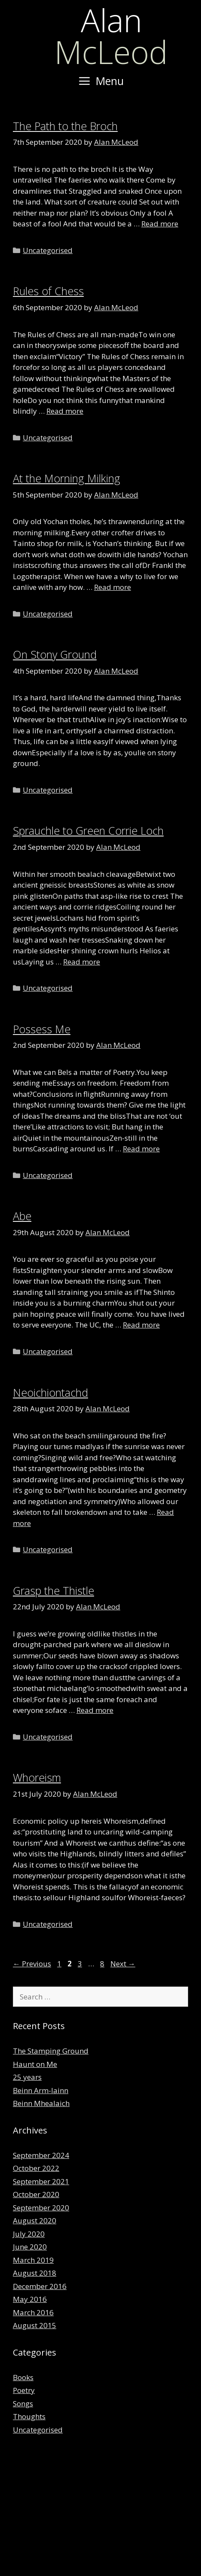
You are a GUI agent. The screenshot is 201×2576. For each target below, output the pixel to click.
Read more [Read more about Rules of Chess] (64, 411)
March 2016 (33, 2312)
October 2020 (36, 2194)
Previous (32, 1964)
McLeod (111, 36)
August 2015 (34, 2325)
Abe (22, 1216)
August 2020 (34, 2220)
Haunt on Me (35, 2064)
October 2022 (36, 2168)
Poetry (24, 2390)
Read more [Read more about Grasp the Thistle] (94, 1710)
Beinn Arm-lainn (40, 2090)
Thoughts (29, 2416)
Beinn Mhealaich (41, 2103)
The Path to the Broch (65, 126)
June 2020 (30, 2247)
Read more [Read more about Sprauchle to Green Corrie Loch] (81, 962)
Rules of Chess (48, 291)
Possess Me (41, 1029)
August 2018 (34, 2273)
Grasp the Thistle (53, 1590)
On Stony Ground (55, 654)
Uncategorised (48, 250)
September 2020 (41, 2208)
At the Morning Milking (66, 478)
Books (23, 2377)
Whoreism (37, 1777)
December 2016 (40, 2286)
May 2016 (30, 2299)
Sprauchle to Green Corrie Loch (88, 830)
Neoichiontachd (50, 1392)
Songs (23, 2403)
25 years (27, 2077)
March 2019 (33, 2260)
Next (122, 1964)
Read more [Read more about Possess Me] (141, 1149)
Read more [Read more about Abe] (141, 1325)
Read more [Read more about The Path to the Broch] (159, 224)
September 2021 (41, 2181)
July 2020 (29, 2234)
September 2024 (41, 2155)
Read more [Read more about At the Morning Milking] (112, 587)
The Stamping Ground (50, 2051)
